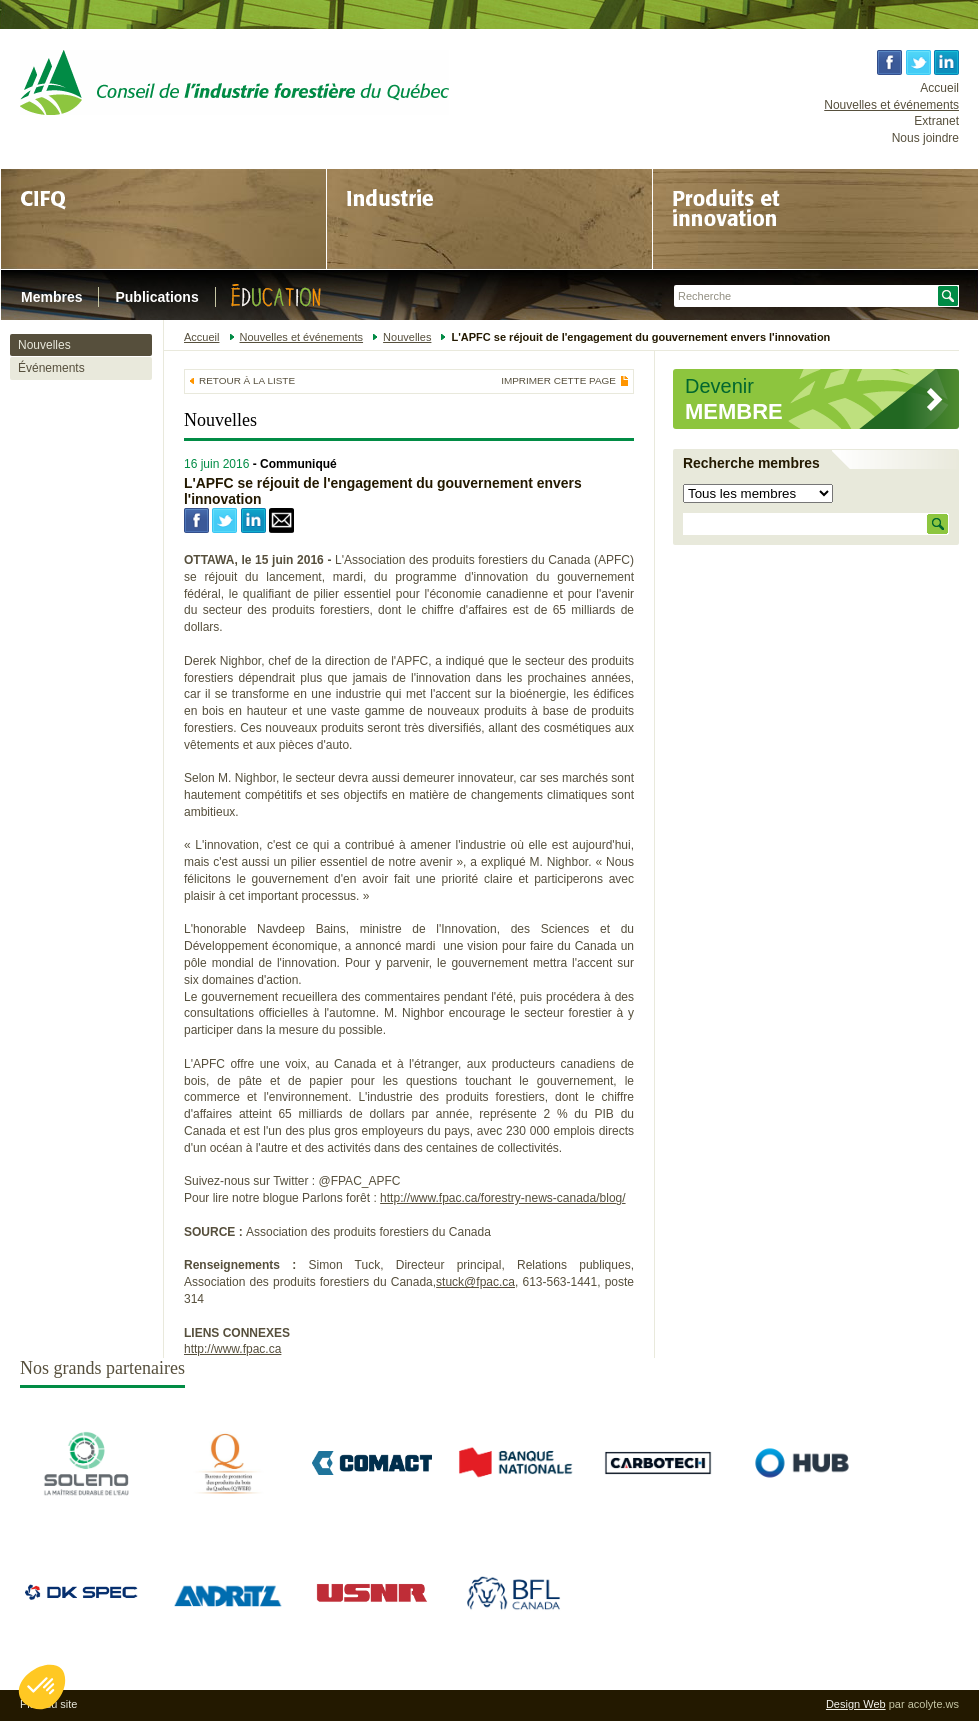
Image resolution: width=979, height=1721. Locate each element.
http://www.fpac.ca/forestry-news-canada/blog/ (502, 1198)
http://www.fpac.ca (232, 1349)
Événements (51, 368)
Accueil (939, 88)
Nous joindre (925, 138)
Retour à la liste (247, 380)
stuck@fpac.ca (475, 1282)
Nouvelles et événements (891, 105)
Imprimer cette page (558, 381)
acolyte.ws (933, 1704)
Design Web (856, 1704)
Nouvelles (44, 345)
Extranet (936, 121)
